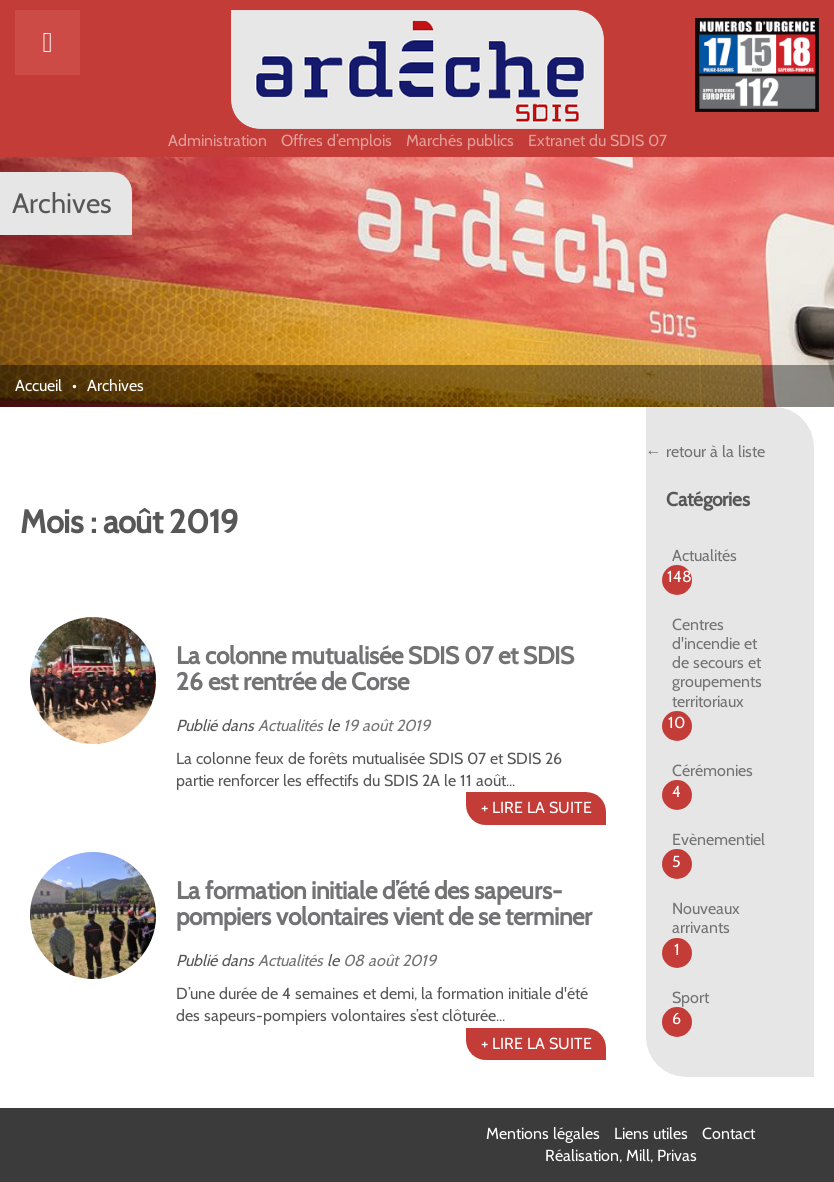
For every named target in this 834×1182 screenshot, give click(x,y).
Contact (728, 1133)
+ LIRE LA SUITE (536, 807)
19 (350, 725)
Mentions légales (543, 1133)
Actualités (290, 725)
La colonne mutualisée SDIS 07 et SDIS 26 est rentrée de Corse (375, 668)
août (377, 725)
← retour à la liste (705, 451)
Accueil (38, 385)
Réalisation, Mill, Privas (621, 1155)
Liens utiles (651, 1133)
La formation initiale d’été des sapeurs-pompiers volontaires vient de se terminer (384, 903)
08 (353, 960)
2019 (413, 725)
